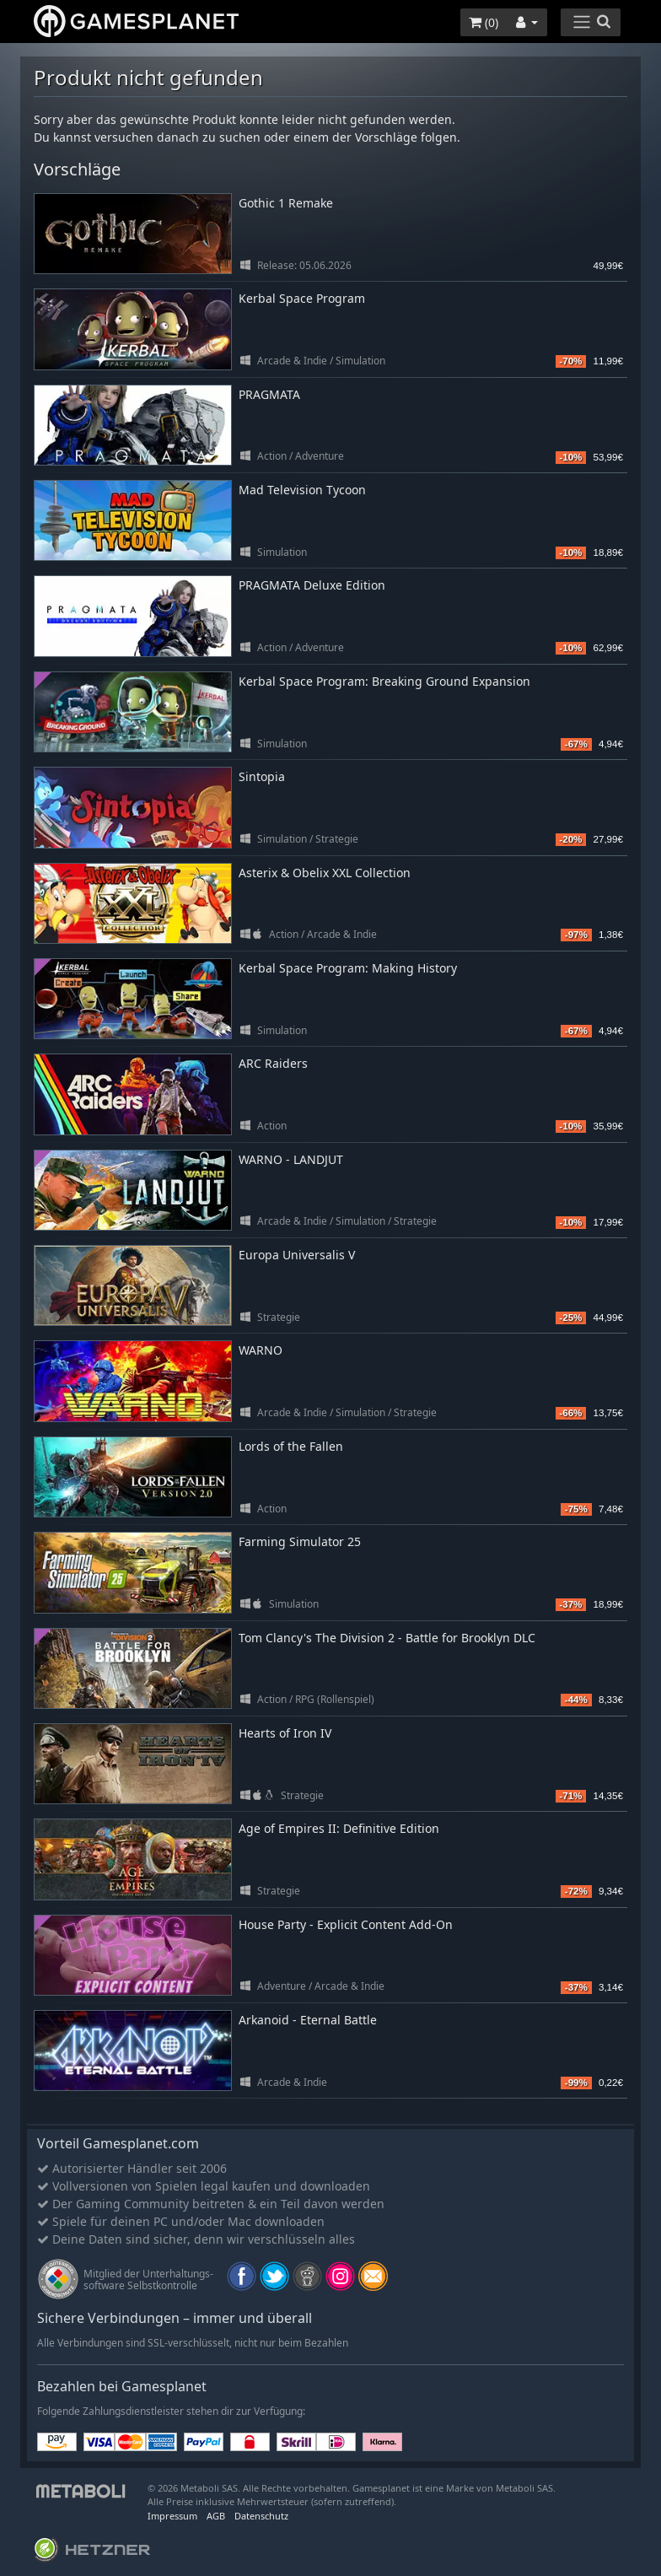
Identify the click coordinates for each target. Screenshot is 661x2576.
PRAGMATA (269, 394)
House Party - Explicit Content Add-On (346, 1924)
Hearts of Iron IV (285, 1733)
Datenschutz (261, 2515)
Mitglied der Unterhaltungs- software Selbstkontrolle (148, 2279)
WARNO (260, 1350)
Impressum (172, 2515)
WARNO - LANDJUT (291, 1159)
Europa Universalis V (297, 1255)
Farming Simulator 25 (300, 1541)
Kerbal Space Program (302, 298)
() (483, 22)
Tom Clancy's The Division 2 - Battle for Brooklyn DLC (387, 1638)
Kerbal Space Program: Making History (348, 968)
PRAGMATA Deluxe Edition (312, 585)
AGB (216, 2515)
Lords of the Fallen (291, 1446)
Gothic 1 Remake (286, 203)
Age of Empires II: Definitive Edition (339, 1828)
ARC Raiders (273, 1063)
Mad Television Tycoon (302, 490)
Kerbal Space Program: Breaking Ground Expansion (384, 681)
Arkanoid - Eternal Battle (308, 2020)
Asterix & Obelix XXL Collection (325, 873)
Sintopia (262, 776)
